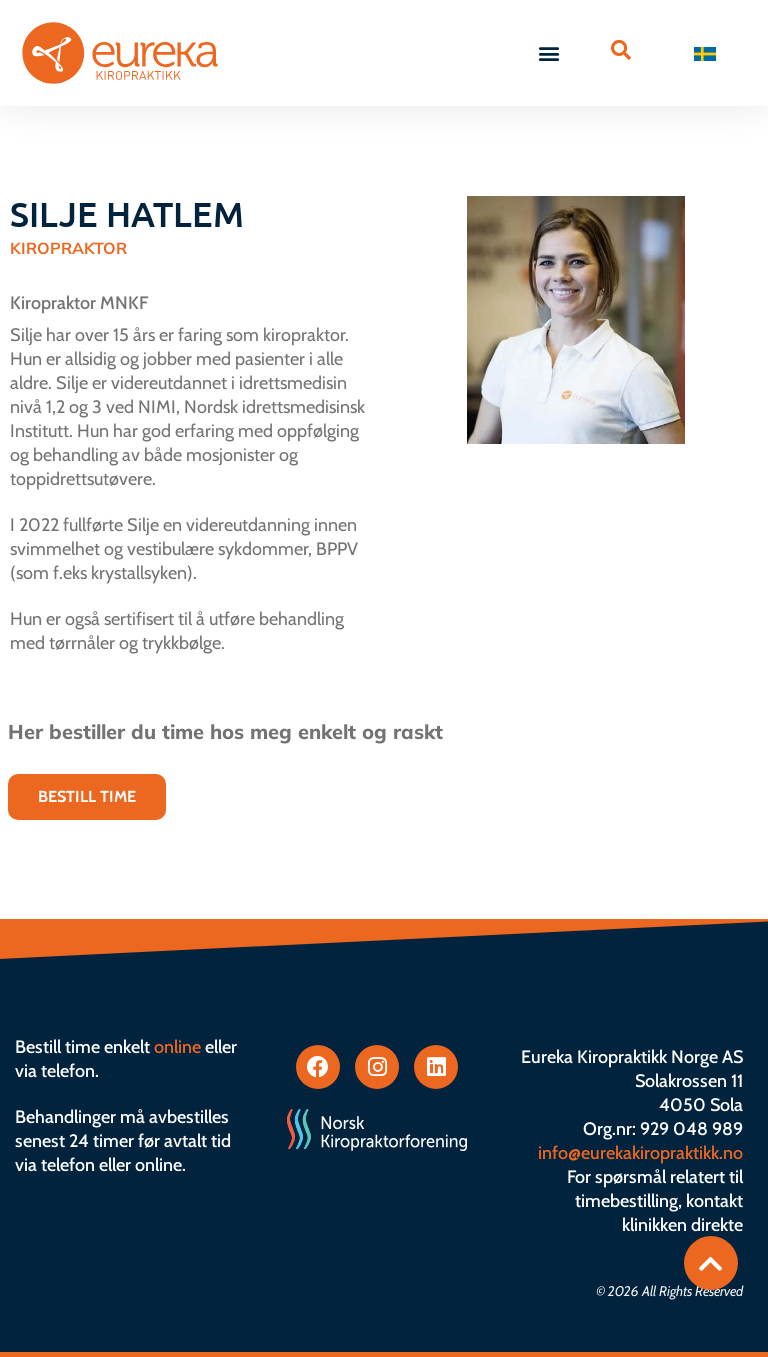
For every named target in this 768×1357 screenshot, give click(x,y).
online (177, 1047)
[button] (549, 53)
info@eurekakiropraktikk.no (640, 1153)
